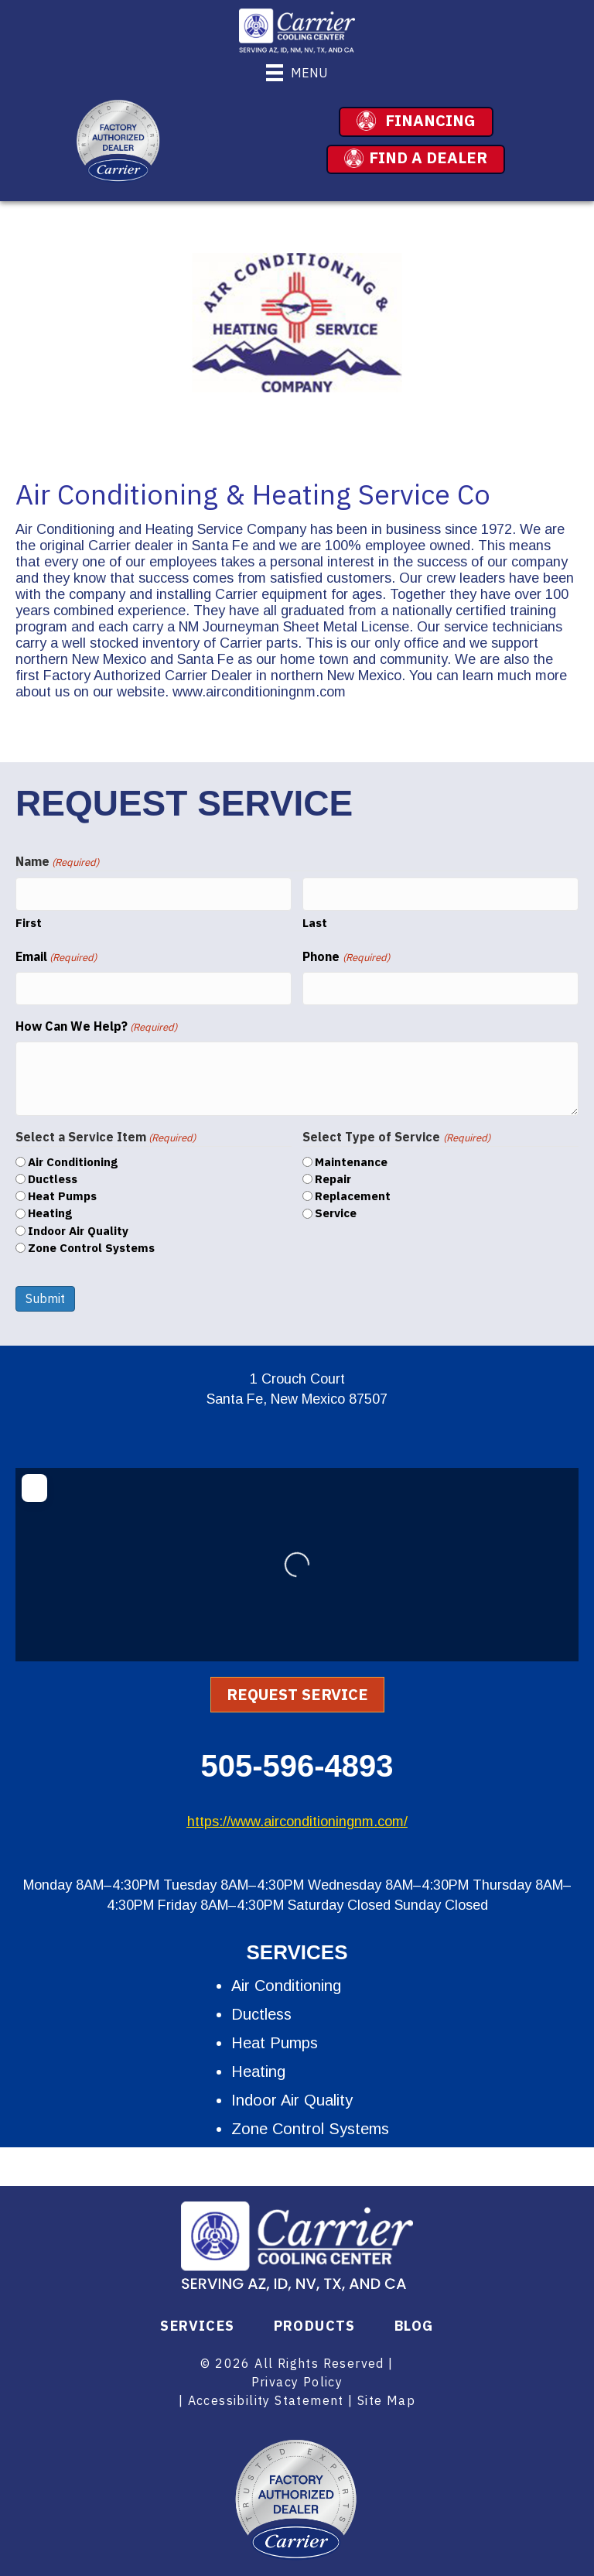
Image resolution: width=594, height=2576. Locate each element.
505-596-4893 (296, 1760)
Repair (333, 1173)
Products (315, 2320)
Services (197, 2320)
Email (56, 954)
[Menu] (297, 72)
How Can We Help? (96, 1021)
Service (336, 1207)
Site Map (386, 2395)
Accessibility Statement (266, 2395)
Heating (50, 1207)
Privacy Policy (297, 2376)
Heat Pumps (62, 1190)
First (28, 919)
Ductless (52, 1173)
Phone (345, 954)
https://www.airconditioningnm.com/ (297, 1816)
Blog (414, 2320)
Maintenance (351, 1156)
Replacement (353, 1190)
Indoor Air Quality (78, 1225)
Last (314, 919)
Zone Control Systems (91, 1242)
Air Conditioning (73, 1156)
